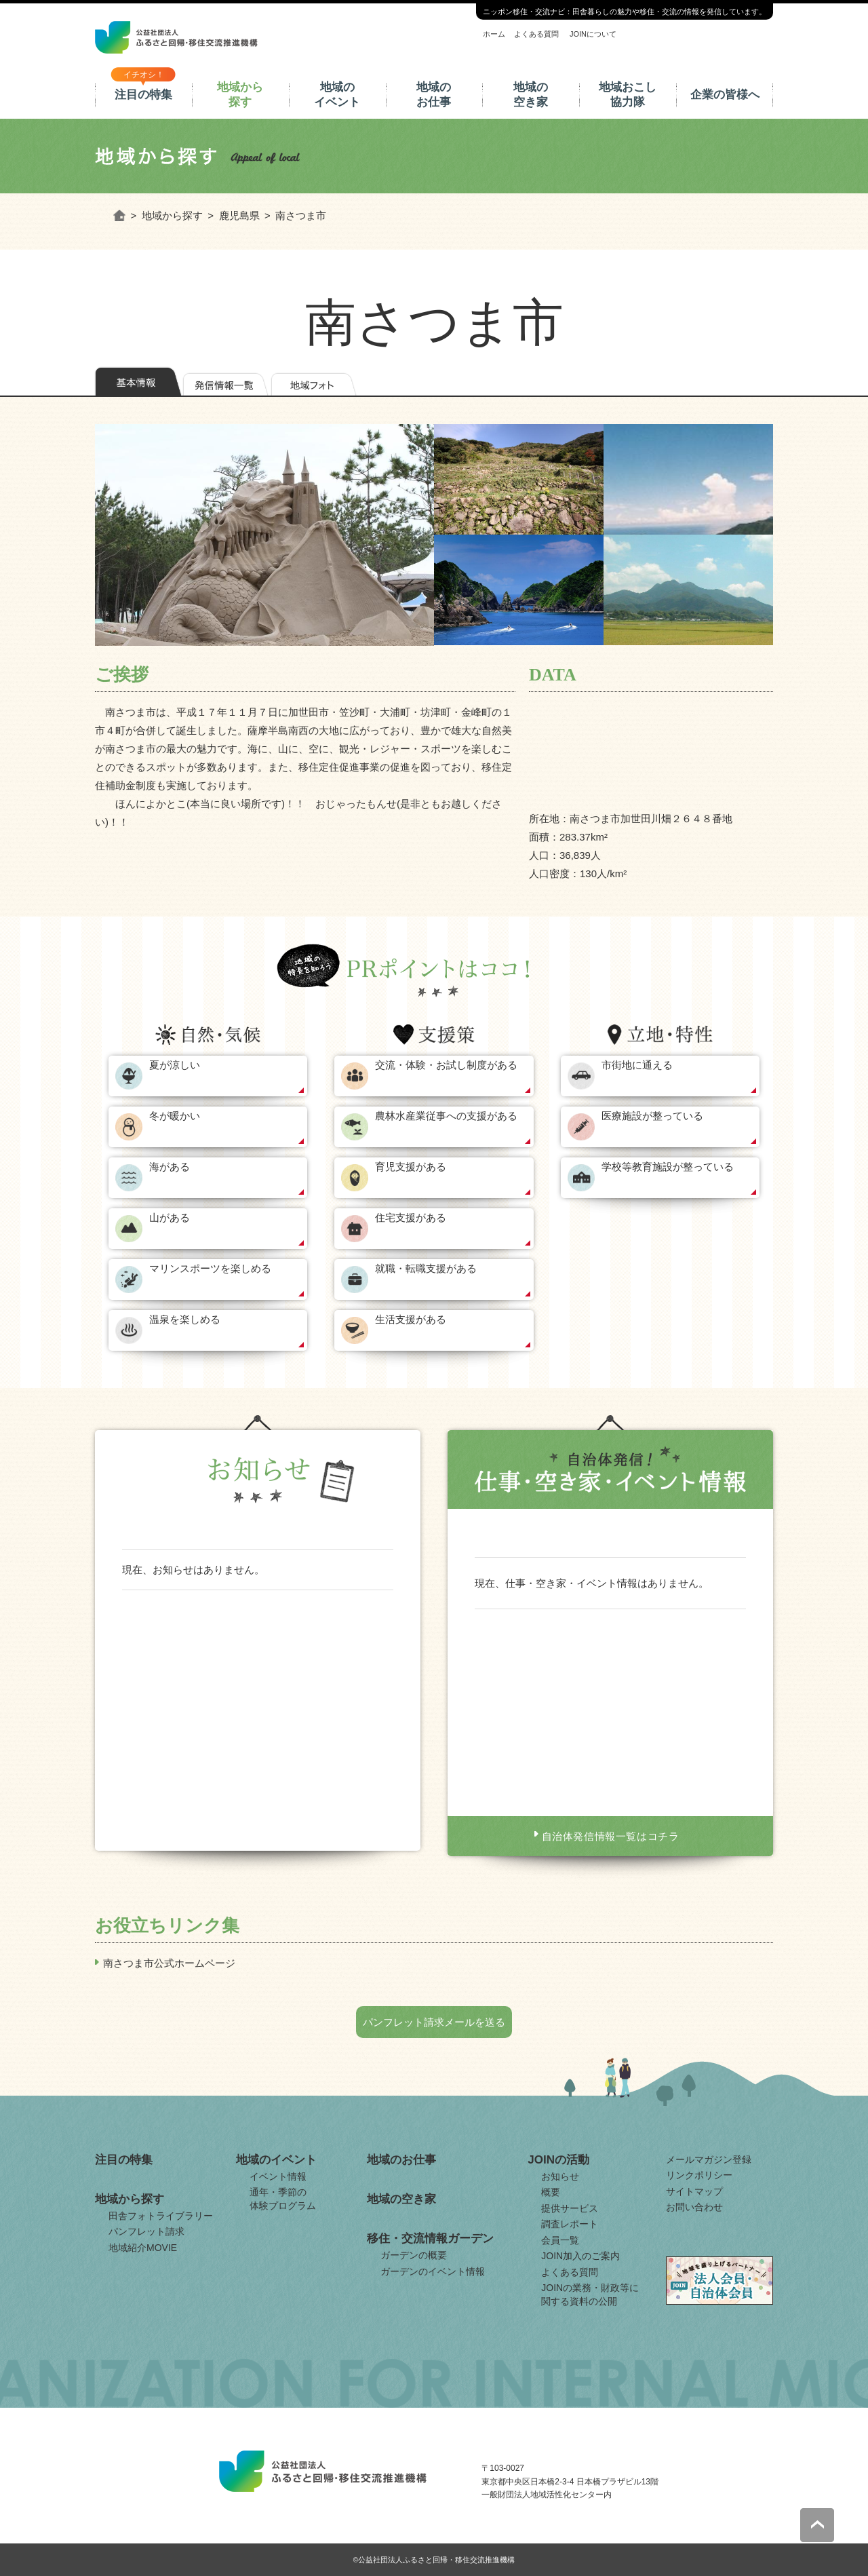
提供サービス (569, 2208)
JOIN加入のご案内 (580, 2255)
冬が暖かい (174, 1115)
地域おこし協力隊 (627, 95)
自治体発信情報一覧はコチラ (610, 1836)
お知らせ (560, 2176)
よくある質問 (536, 34)
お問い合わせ (694, 2207)
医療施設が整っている (652, 1115)
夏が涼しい (174, 1065)
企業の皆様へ (725, 94)
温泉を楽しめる (184, 1319)
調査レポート (569, 2223)
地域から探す (240, 95)
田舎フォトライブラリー (160, 2215)
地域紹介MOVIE (142, 2247)
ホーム (494, 34)
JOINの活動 (558, 2159)
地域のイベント (337, 95)
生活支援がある (410, 1319)
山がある (169, 1217)
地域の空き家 (530, 95)
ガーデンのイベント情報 (432, 2271)
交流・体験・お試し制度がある (446, 1065)
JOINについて (593, 34)
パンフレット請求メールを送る (434, 2022)
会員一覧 (560, 2240)
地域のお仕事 (433, 95)
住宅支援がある (410, 1217)
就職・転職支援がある (426, 1268)
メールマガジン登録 (708, 2159)
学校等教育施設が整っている (667, 1166)
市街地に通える (637, 1065)
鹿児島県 (239, 215)
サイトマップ (694, 2191)
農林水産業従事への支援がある (446, 1115)
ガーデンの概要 (413, 2255)
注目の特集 (143, 94)
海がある (169, 1166)
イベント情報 (278, 2176)
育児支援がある (410, 1166)
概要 (550, 2192)
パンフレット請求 (146, 2231)
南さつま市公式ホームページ (169, 1963)
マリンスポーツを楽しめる (210, 1268)
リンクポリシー (699, 2175)
